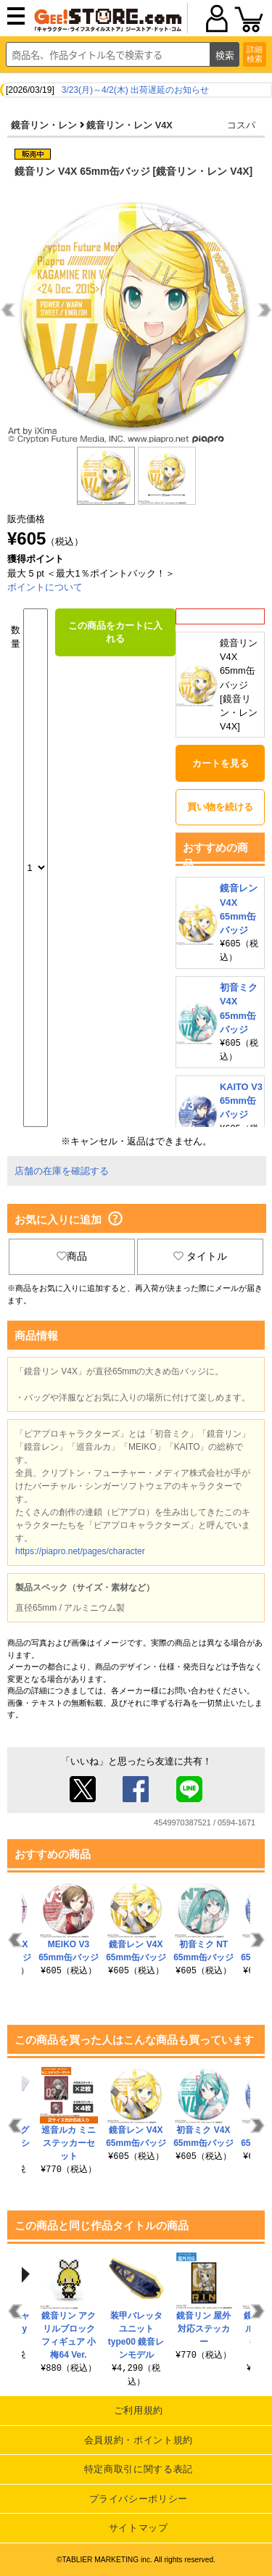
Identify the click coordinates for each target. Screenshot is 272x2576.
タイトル (200, 1256)
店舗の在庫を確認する (62, 1170)
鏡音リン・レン (44, 125)
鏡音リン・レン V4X (129, 125)
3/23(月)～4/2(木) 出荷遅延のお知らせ (135, 90)
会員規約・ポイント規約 (138, 2440)
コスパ (241, 125)
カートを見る (220, 763)
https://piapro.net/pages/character (80, 1551)
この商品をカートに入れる (115, 632)
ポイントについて (45, 587)
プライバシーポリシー (139, 2498)
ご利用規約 (138, 2410)
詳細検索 (255, 54)
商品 (72, 1256)
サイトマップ (138, 2527)
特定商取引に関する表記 (138, 2469)
